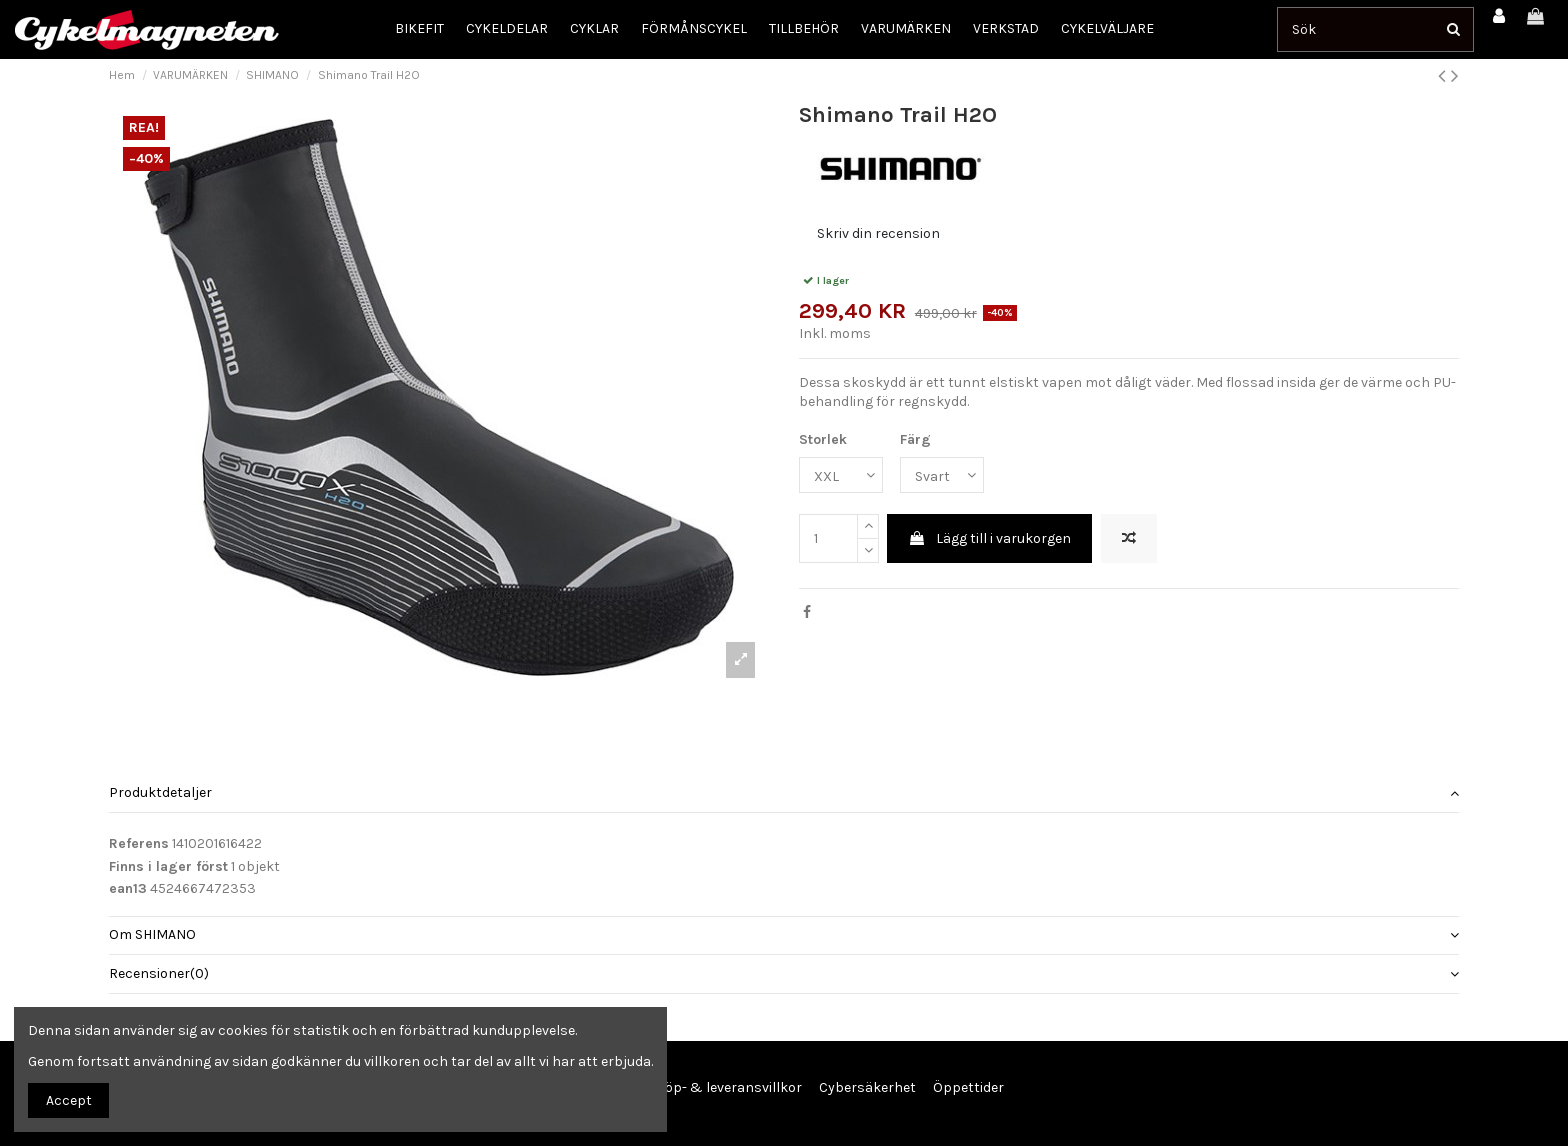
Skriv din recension (878, 233)
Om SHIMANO (784, 935)
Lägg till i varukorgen (989, 538)
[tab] (784, 794)
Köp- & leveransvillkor (729, 1087)
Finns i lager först (168, 866)
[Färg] (942, 475)
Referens (139, 843)
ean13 (128, 888)
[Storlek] (841, 475)
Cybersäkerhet (867, 1087)
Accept (69, 1100)
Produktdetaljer (784, 793)
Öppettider (968, 1087)
